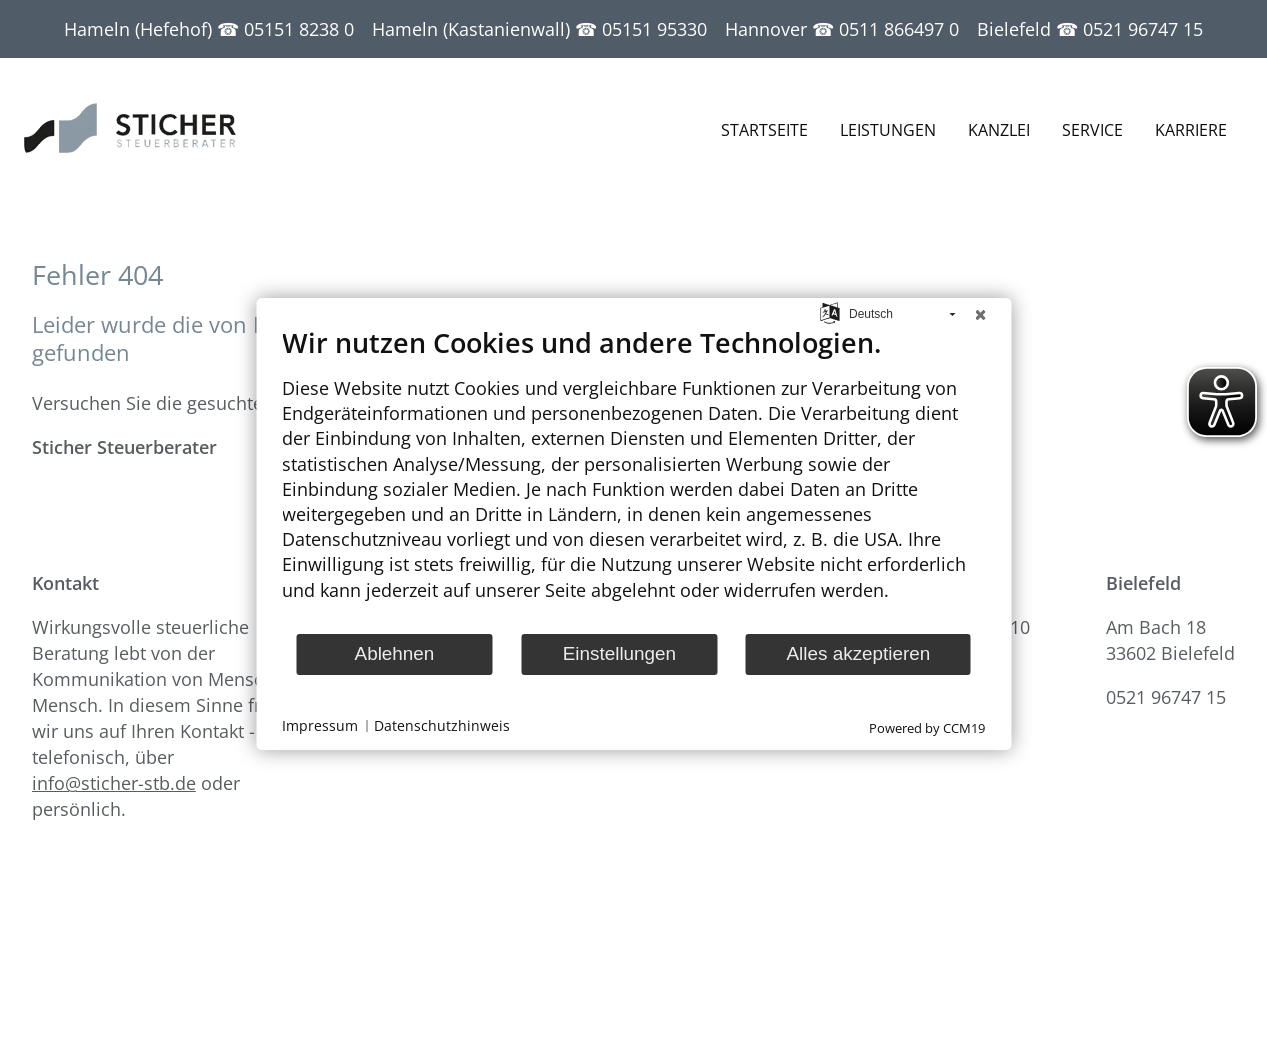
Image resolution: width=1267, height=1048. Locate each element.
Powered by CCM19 (927, 728)
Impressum (320, 726)
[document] (633, 479)
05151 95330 (654, 29)
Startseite (764, 130)
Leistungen (888, 130)
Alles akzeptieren (859, 653)
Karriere (1191, 130)
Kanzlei (999, 130)
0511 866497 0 (899, 29)
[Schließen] (980, 314)
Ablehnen (395, 653)
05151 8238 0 (299, 29)
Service (1092, 130)
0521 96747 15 (1143, 29)
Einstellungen (619, 653)
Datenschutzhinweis (442, 726)
